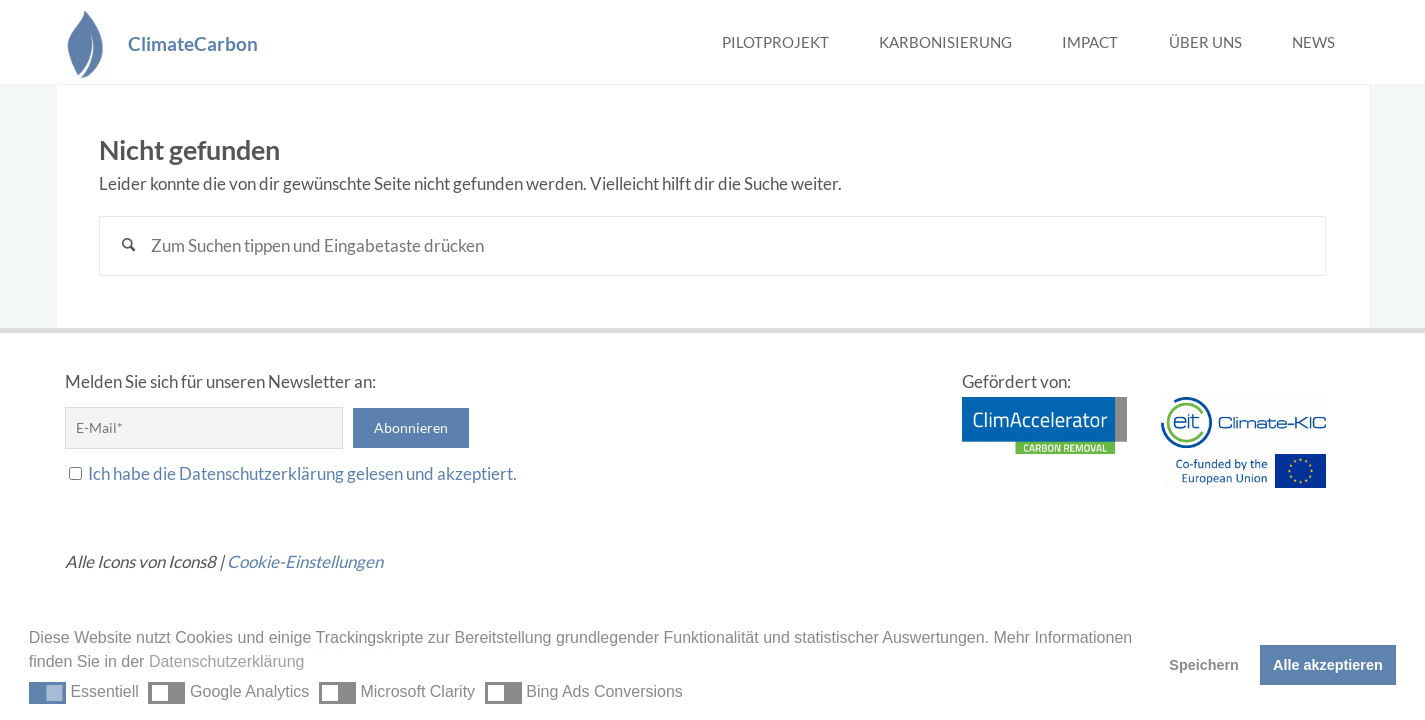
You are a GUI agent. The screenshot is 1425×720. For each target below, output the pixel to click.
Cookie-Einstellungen (305, 561)
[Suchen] (129, 246)
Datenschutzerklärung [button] (227, 661)
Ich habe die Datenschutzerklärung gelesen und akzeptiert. (302, 473)
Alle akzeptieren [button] (1328, 665)
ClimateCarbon (193, 43)
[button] (47, 693)
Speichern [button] (1204, 665)
